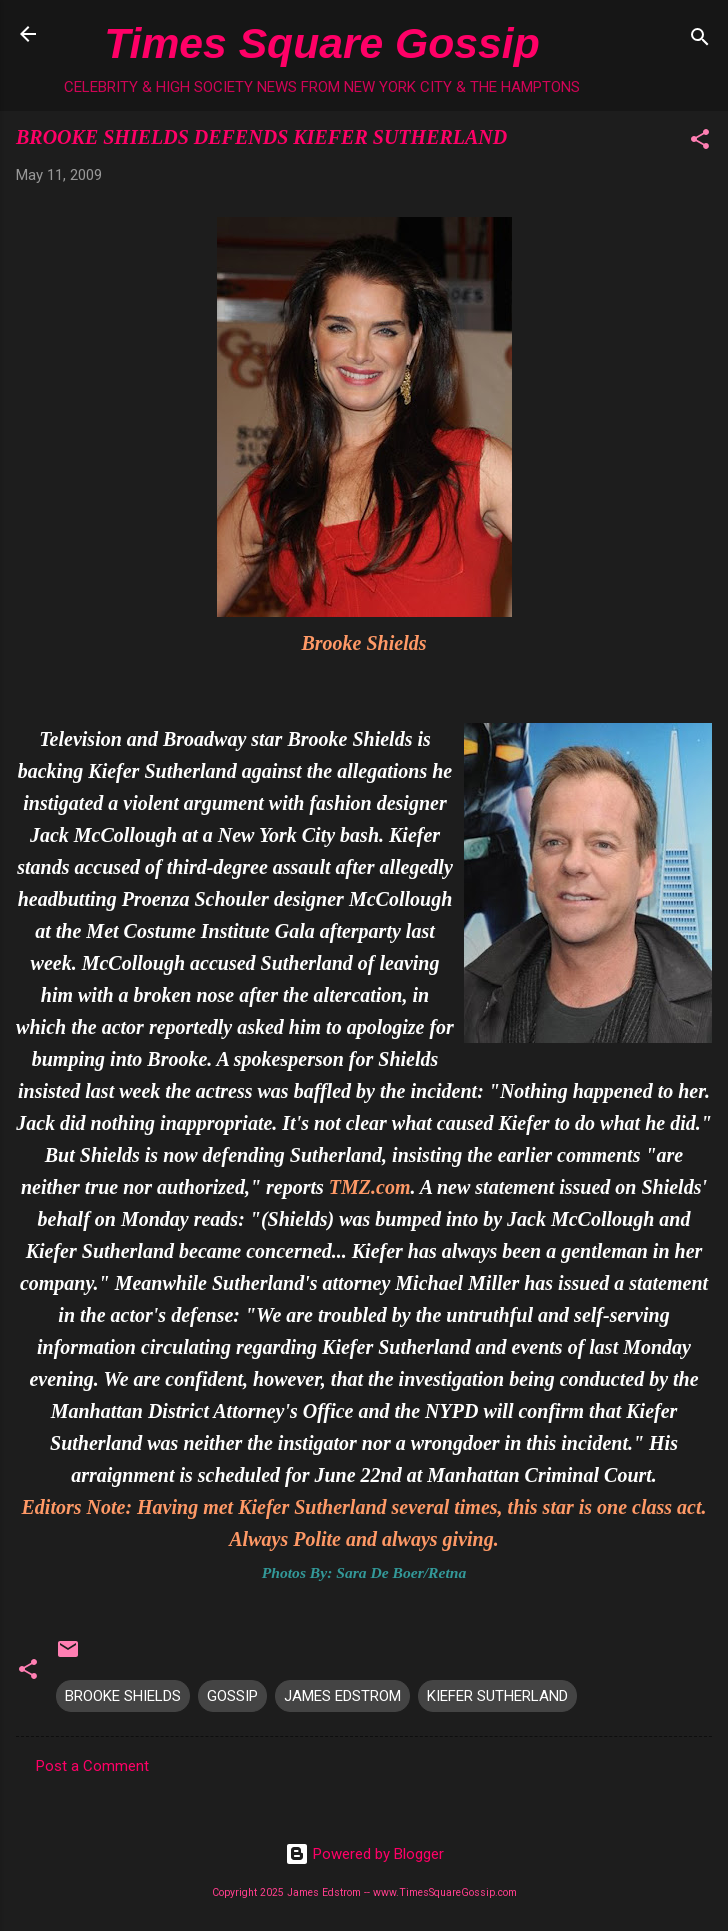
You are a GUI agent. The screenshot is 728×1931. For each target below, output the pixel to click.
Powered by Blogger (364, 1854)
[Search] (700, 40)
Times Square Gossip (321, 43)
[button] (700, 142)
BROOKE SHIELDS (123, 1696)
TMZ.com (370, 1187)
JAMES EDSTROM (342, 1696)
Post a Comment (92, 1766)
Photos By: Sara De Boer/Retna (364, 1572)
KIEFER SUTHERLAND (497, 1696)
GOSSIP (232, 1696)
